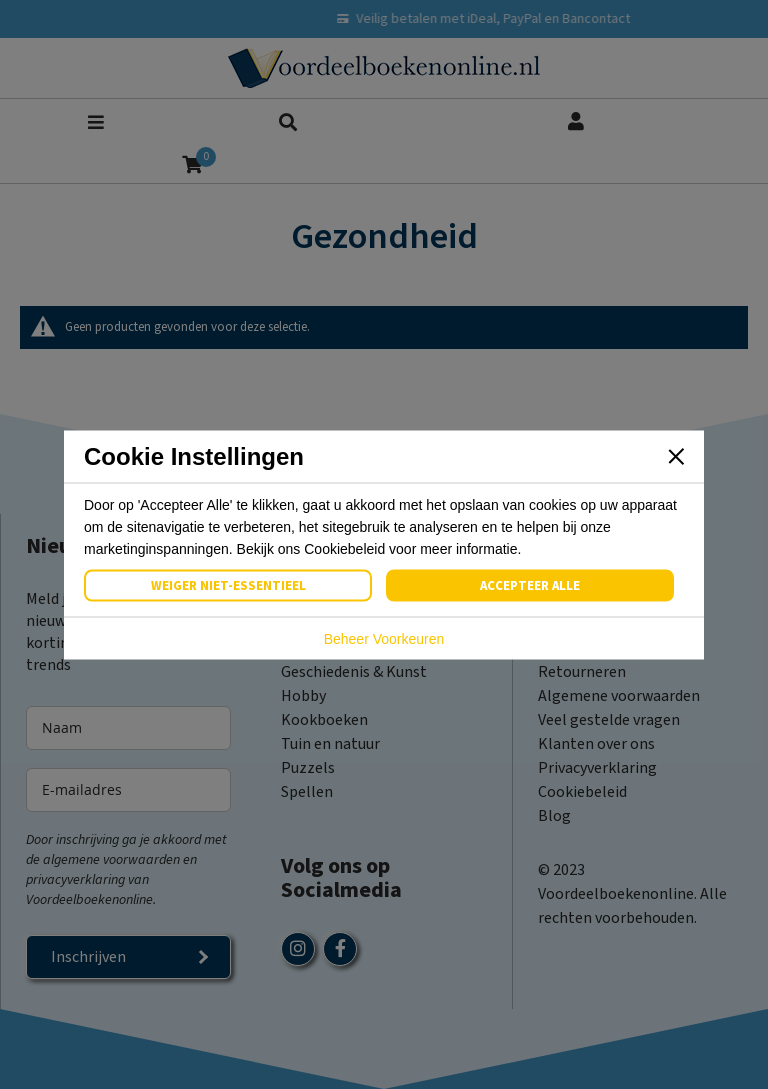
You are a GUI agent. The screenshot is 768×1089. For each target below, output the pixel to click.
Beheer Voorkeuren (384, 638)
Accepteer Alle (530, 585)
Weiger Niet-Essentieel (228, 585)
